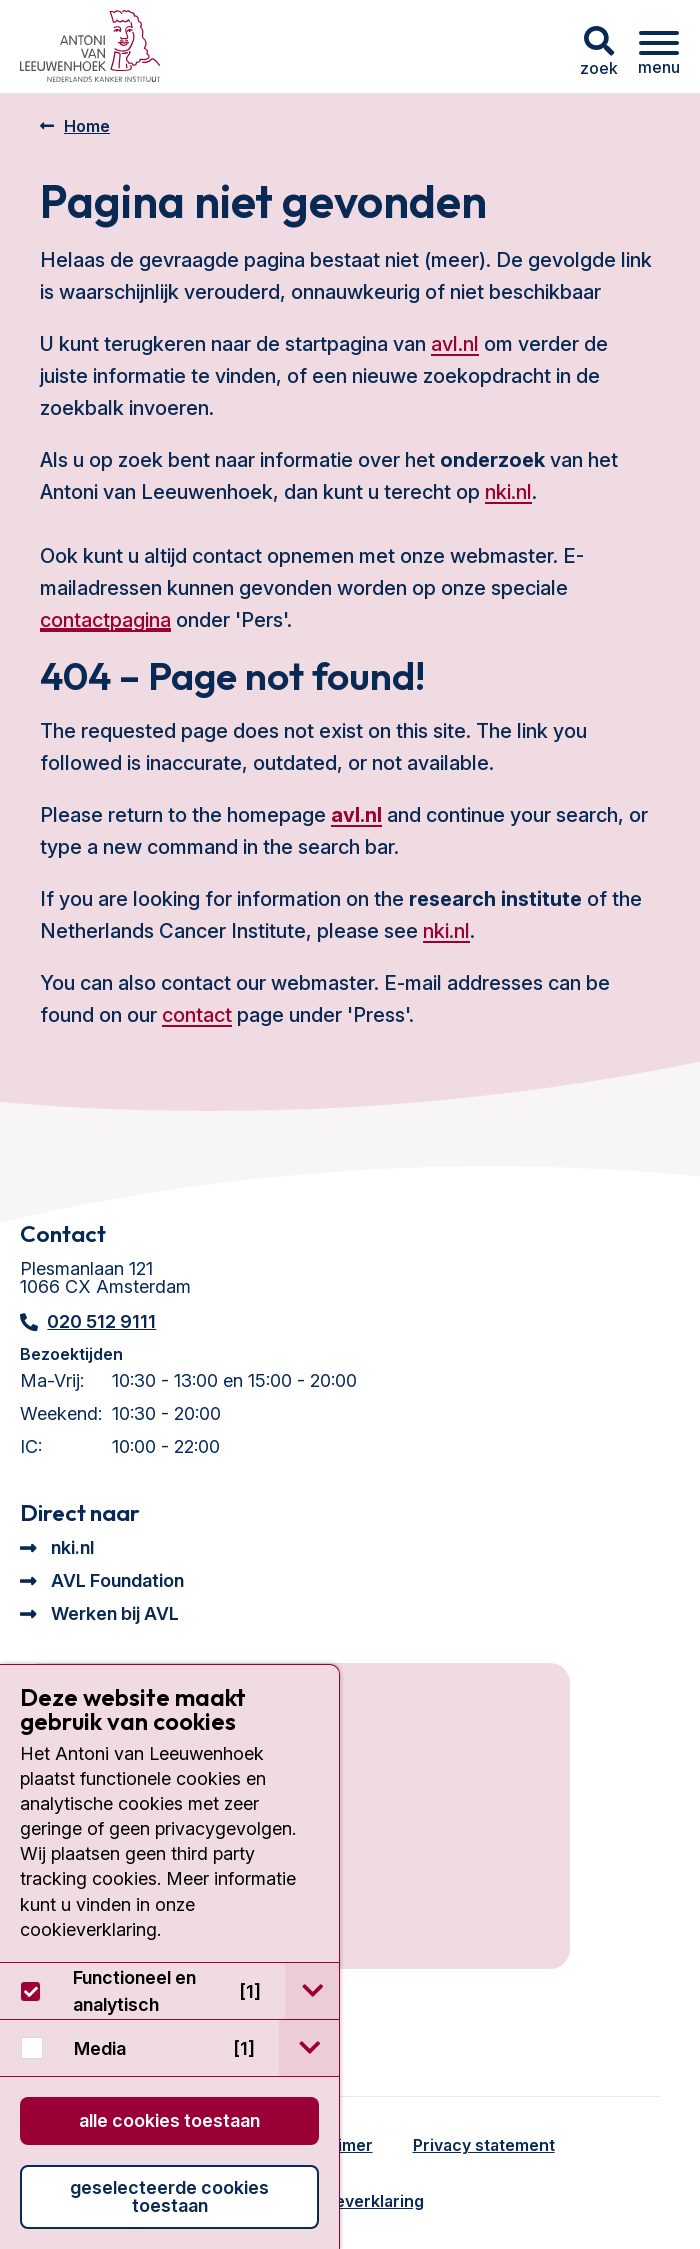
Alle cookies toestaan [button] (169, 2120)
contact (197, 1015)
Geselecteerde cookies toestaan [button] (169, 2196)
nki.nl (508, 492)
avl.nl (455, 344)
